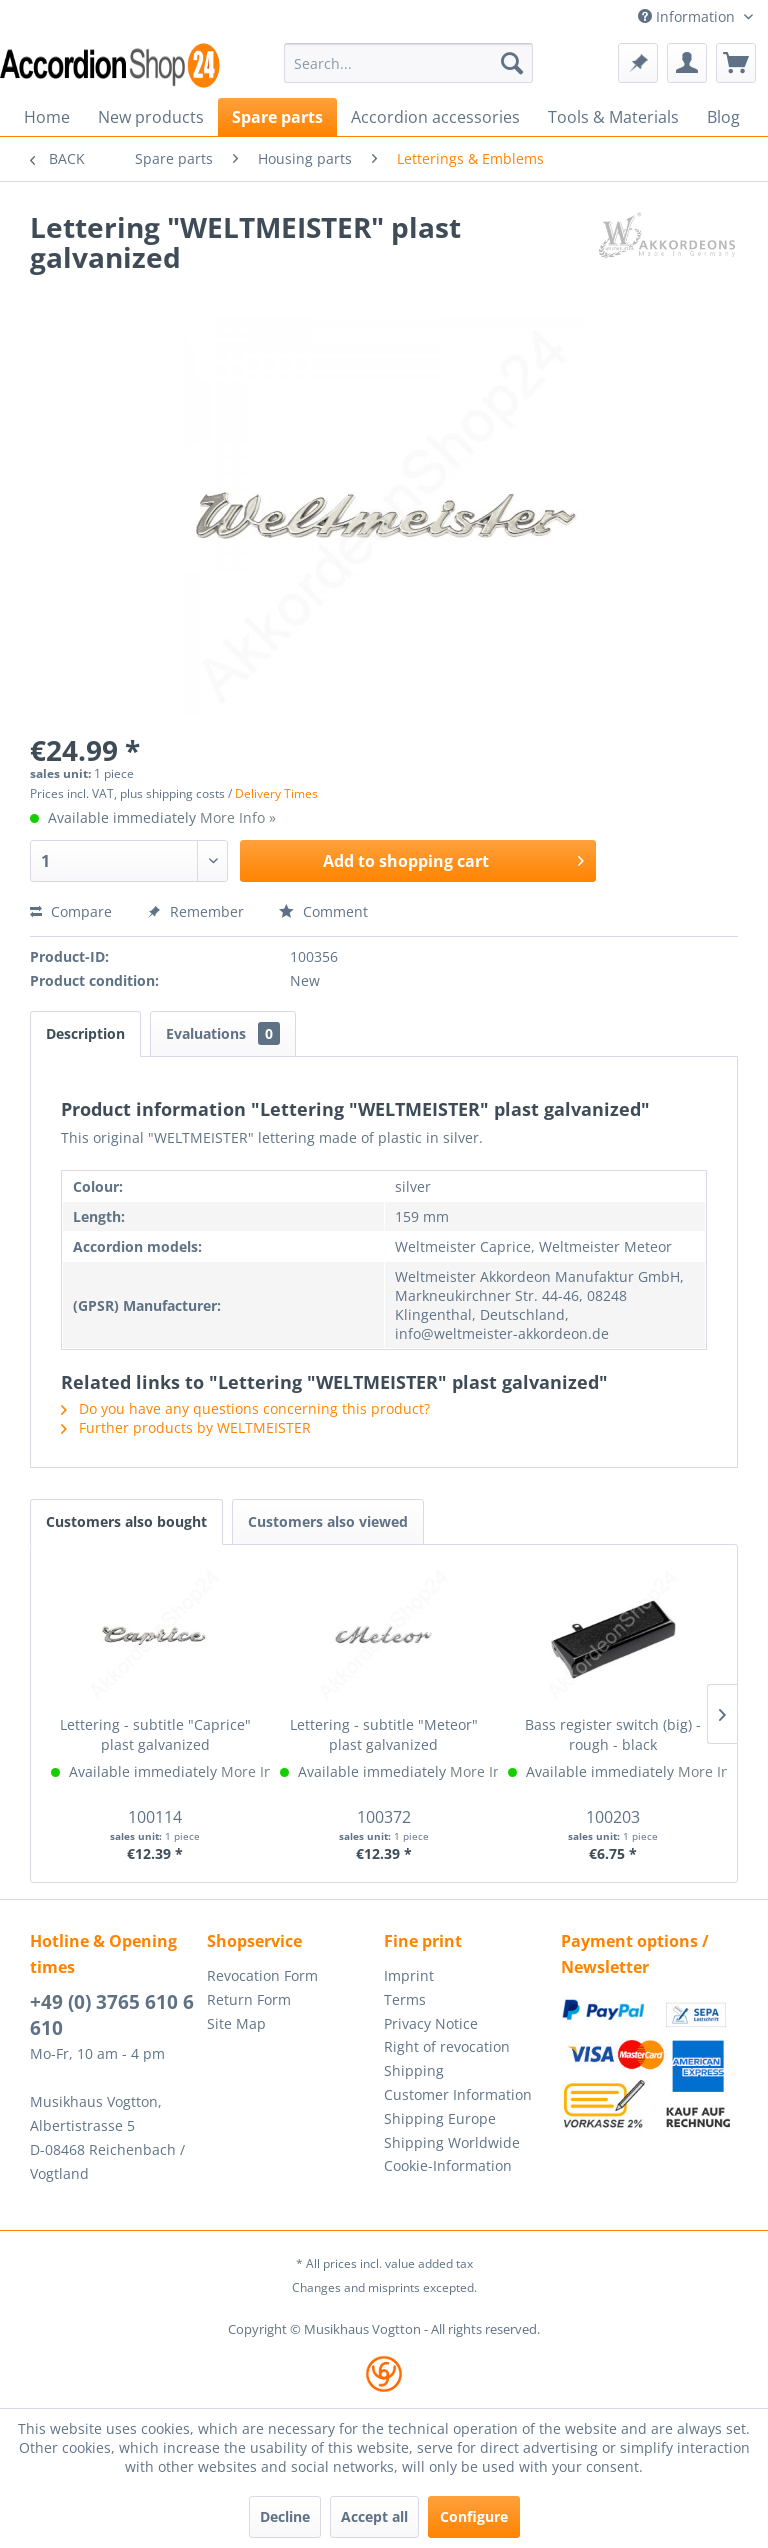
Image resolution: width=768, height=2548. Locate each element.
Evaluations (223, 1033)
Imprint (409, 1975)
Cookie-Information (448, 2165)
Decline (285, 2516)
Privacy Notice (431, 2023)
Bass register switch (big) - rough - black (613, 1734)
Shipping (414, 2070)
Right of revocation (447, 2046)
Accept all (374, 2516)
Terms (405, 1999)
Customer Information (458, 2094)
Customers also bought (126, 1521)
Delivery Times (276, 793)
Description (85, 1033)
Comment (323, 911)
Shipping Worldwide (452, 2142)
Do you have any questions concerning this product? (245, 1408)
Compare (71, 911)
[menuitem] (409, 63)
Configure (474, 2516)
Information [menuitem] (688, 16)
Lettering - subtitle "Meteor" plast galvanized (384, 1734)
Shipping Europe (440, 2118)
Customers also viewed (328, 1521)
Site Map (236, 2023)
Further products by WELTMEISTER (186, 1427)
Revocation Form (262, 1975)
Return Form (249, 1999)
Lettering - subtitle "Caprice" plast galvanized (155, 1734)
